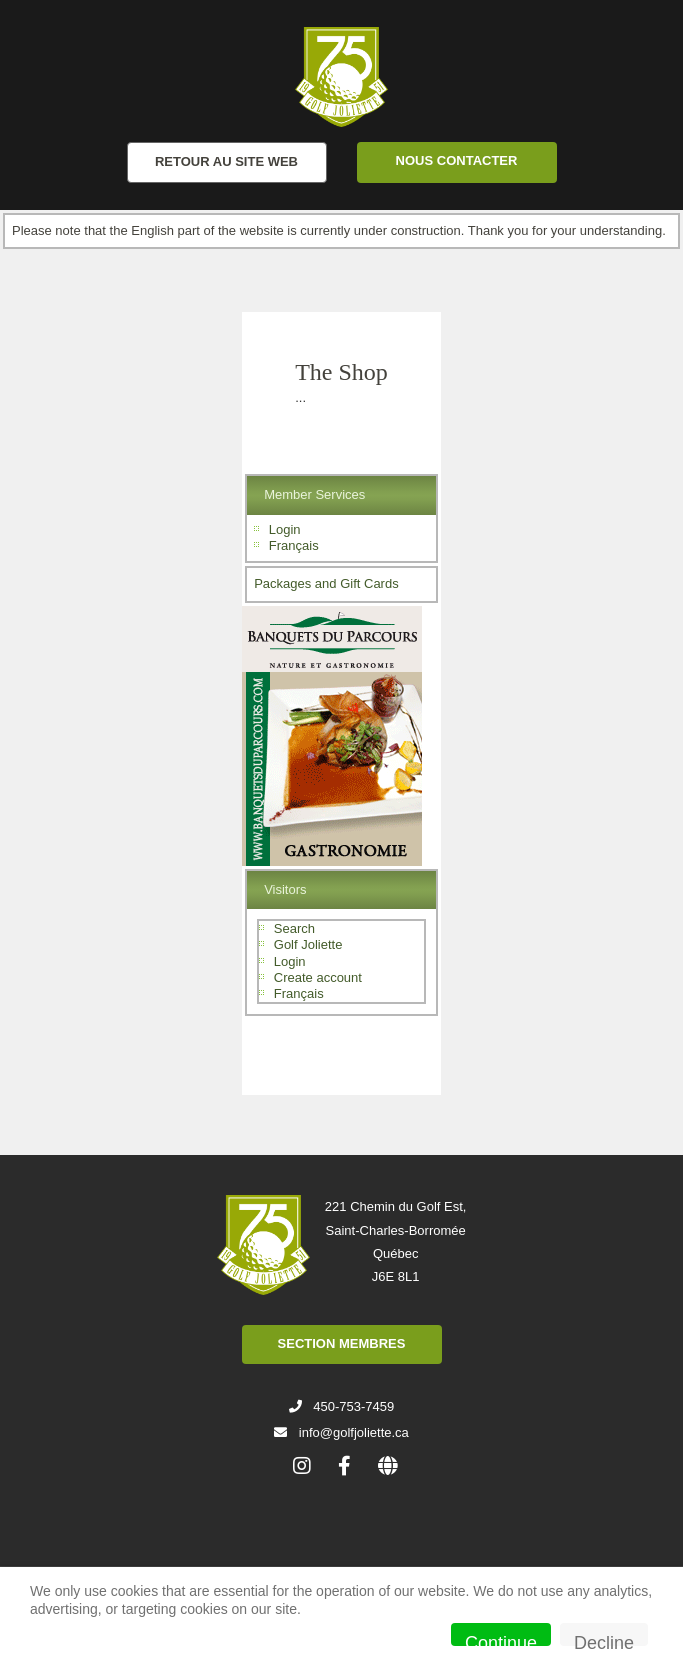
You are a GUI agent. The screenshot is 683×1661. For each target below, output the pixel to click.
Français (294, 545)
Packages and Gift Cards (326, 583)
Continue (501, 1639)
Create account (318, 977)
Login (285, 529)
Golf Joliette (308, 944)
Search (294, 928)
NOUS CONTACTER (457, 160)
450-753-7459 (353, 1406)
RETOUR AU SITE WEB (226, 161)
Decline (604, 1639)
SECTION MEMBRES (342, 1343)
